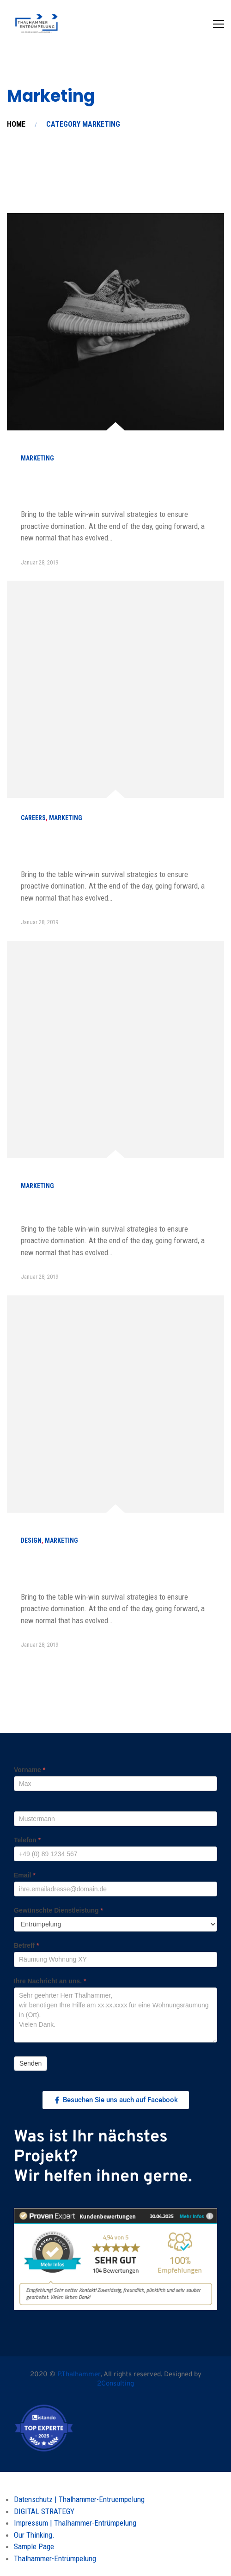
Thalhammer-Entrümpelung (55, 2558)
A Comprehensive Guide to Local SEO (108, 1207)
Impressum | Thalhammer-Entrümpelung (75, 2522)
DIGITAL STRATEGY (44, 2511)
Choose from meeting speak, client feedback (104, 486)
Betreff (26, 1945)
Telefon (27, 1840)
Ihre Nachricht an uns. (50, 1981)
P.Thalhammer (79, 2374)
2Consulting (115, 2384)
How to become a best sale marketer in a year (113, 846)
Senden (30, 2063)
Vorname (29, 1769)
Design (31, 1540)
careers (33, 818)
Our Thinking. (34, 2534)
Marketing (37, 458)
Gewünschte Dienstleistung (58, 1910)
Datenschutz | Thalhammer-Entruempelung (79, 2499)
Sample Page (34, 2546)
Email (25, 1875)
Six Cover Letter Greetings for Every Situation (104, 1568)
